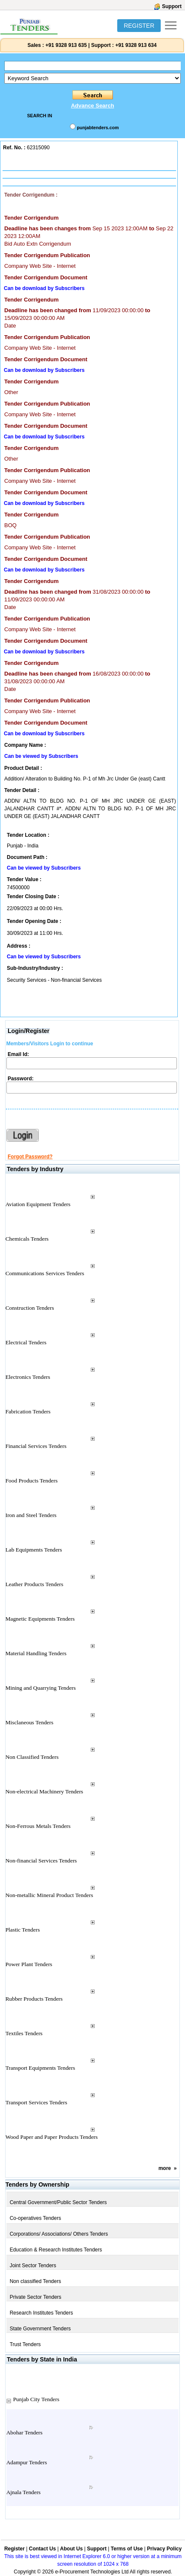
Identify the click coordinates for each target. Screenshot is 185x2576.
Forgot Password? (30, 1157)
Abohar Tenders (24, 2432)
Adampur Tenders (26, 2462)
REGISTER (139, 25)
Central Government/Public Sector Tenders (58, 2202)
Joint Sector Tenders (33, 2266)
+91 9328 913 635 (65, 45)
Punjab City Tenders (36, 2399)
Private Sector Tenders (35, 2297)
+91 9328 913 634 (135, 45)
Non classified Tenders (35, 2281)
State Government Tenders (40, 2329)
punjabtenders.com (98, 127)
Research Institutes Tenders (41, 2313)
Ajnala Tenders (23, 2492)
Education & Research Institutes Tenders (56, 2250)
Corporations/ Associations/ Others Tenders (59, 2234)
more (165, 2168)
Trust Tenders (25, 2344)
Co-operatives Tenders (35, 2218)
